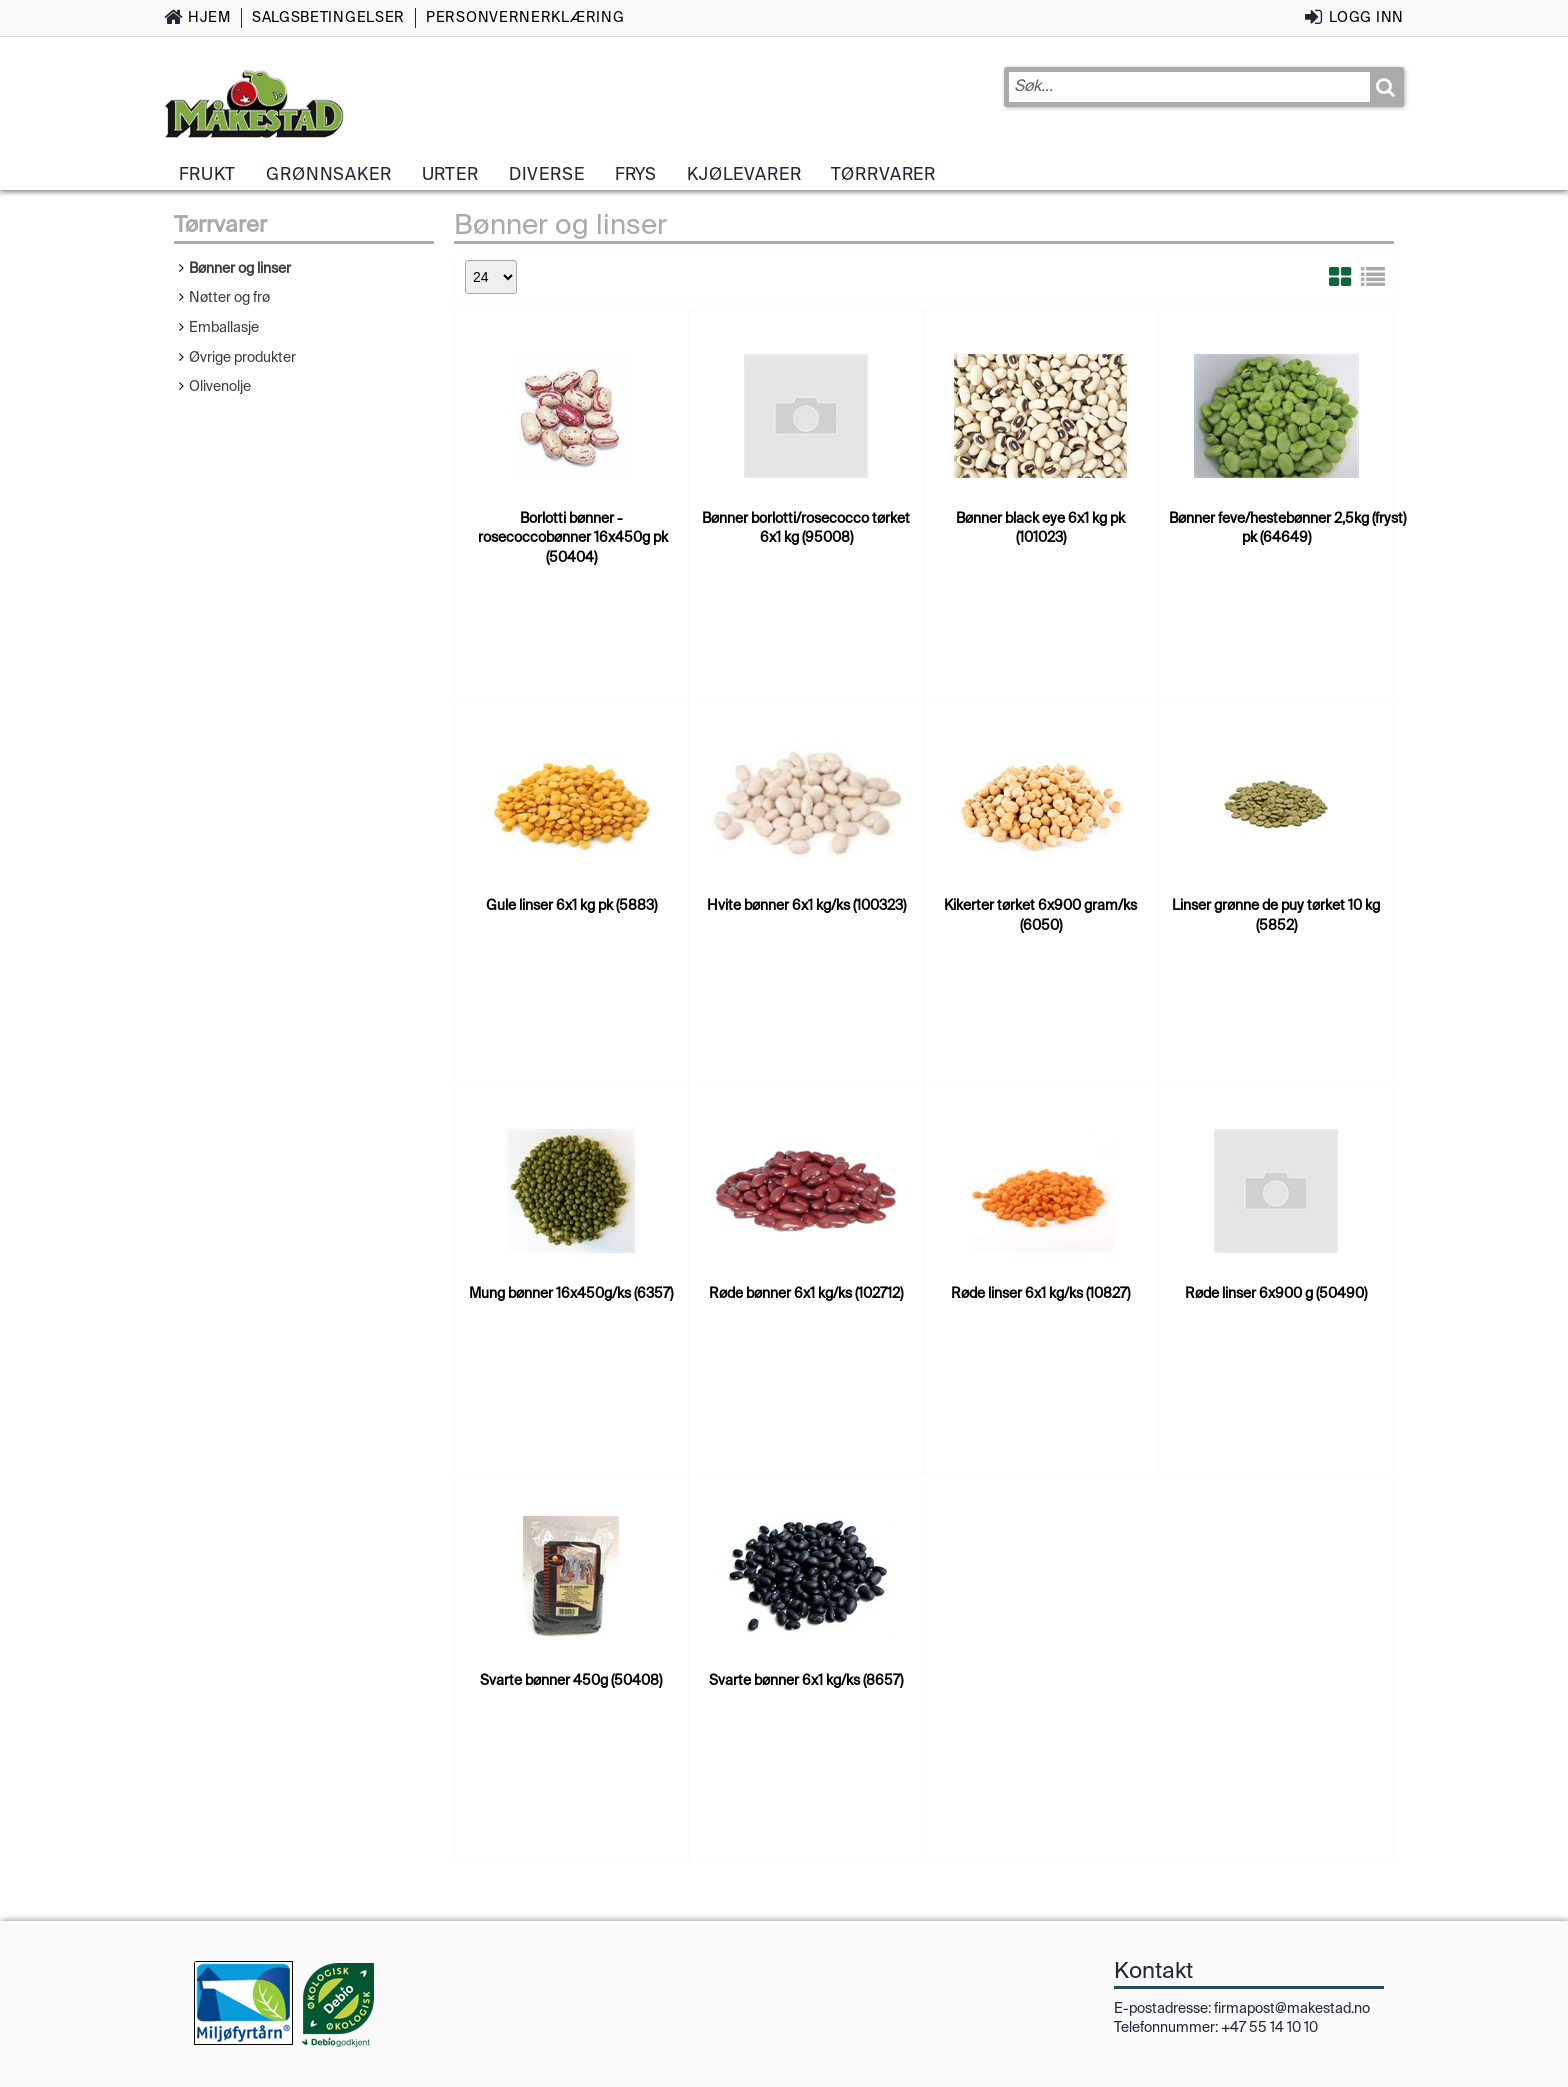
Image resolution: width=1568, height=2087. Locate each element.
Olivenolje (220, 386)
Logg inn (1366, 17)
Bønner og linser (240, 268)
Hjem (209, 17)
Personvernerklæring (525, 17)
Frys (636, 174)
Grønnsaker (328, 174)
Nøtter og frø (229, 297)
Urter (450, 174)
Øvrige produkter (242, 357)
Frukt (207, 174)
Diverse (547, 174)
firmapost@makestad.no (1292, 2008)
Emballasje (224, 327)
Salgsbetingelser (328, 17)
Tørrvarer (883, 174)
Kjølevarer (744, 174)
